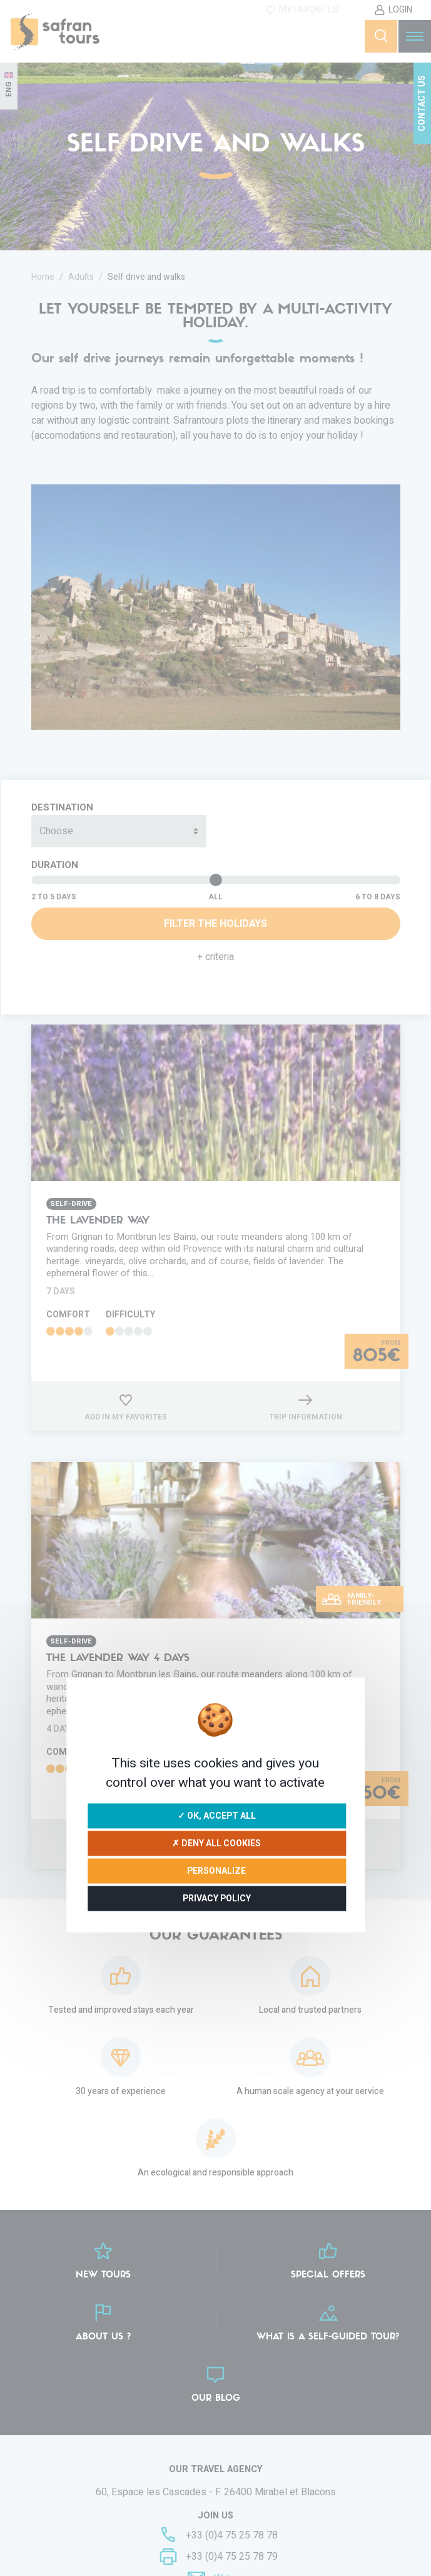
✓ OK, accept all (217, 1815)
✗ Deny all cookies (216, 1842)
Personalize (216, 1870)
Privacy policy (217, 1897)
